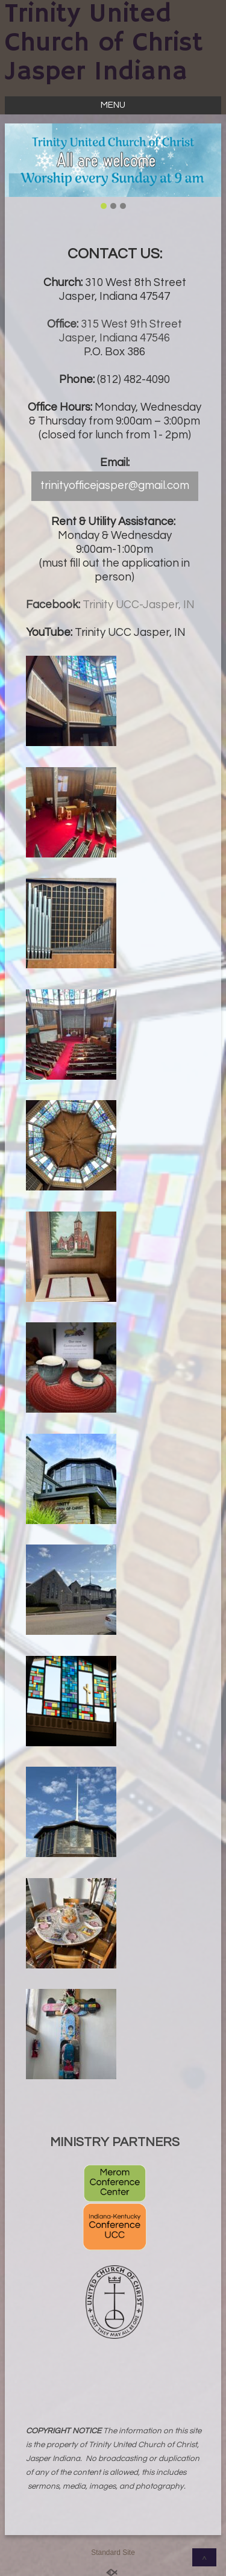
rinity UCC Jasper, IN (133, 632)
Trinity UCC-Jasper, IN (139, 605)
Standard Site (113, 2552)
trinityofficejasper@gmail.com (114, 485)
